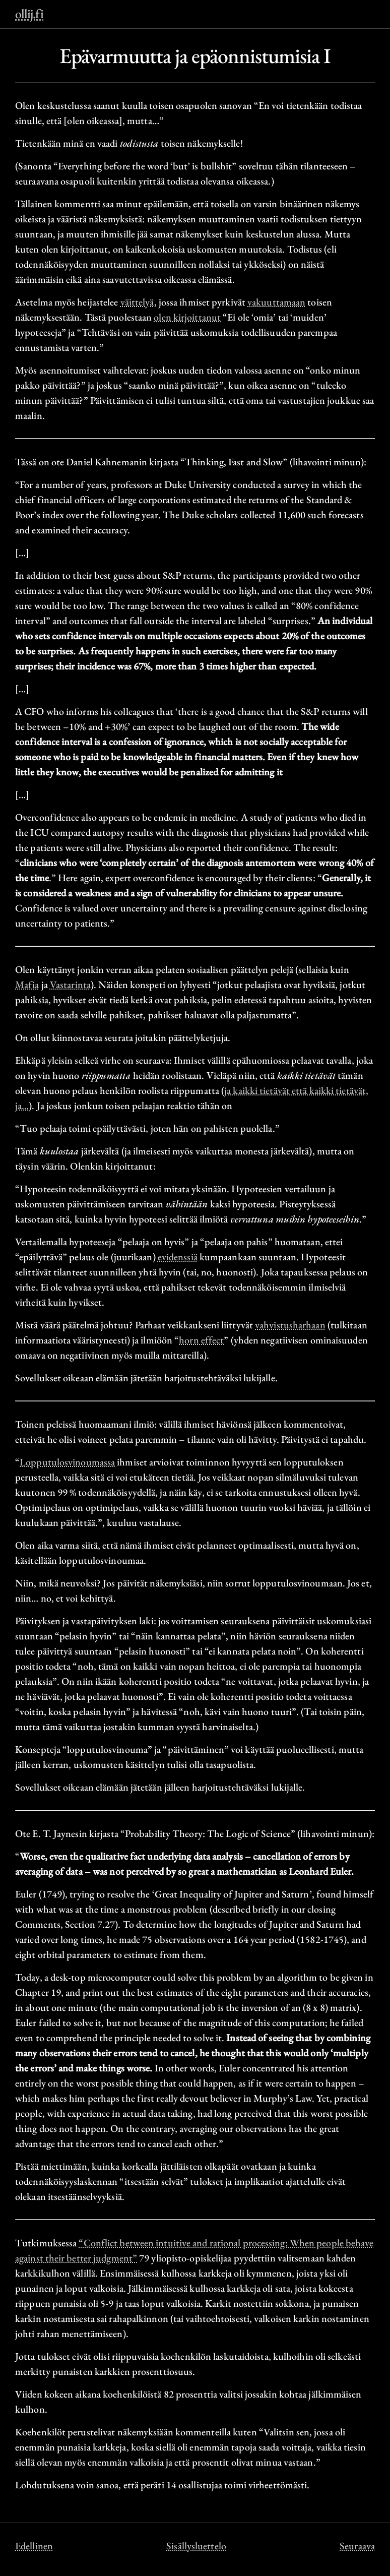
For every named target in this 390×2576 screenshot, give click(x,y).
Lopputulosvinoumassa (67, 1461)
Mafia (27, 984)
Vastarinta (70, 984)
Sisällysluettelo (196, 2545)
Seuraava (357, 2545)
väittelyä (137, 302)
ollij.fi (29, 13)
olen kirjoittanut (187, 317)
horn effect (201, 1339)
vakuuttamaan (276, 302)
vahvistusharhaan (290, 1324)
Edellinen (34, 2545)
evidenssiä (178, 1256)
